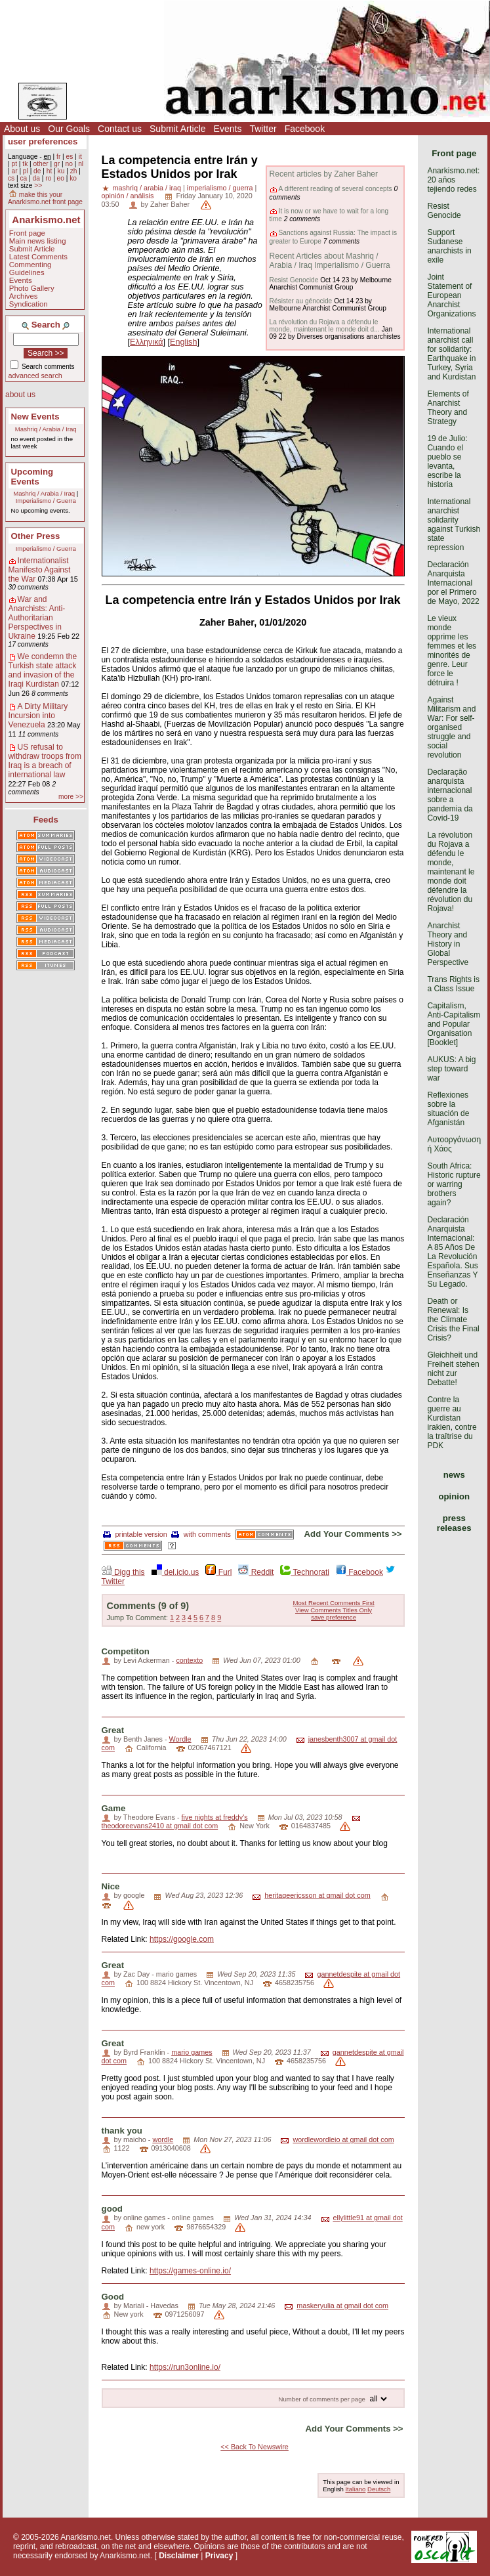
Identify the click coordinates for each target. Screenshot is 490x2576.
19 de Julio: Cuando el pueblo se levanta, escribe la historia (447, 461)
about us (20, 394)
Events (228, 128)
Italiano (355, 2489)
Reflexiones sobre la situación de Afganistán (448, 1108)
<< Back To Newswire (254, 2447)
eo (60, 178)
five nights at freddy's (215, 1817)
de (37, 171)
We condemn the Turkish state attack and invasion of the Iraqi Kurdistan (43, 670)
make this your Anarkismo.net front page (45, 198)
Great (113, 1730)
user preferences (42, 141)
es (69, 156)
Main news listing (37, 241)
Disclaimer (179, 2555)
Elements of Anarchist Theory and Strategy (447, 407)
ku (61, 171)
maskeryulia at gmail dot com (342, 2305)
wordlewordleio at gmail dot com (343, 2139)
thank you (122, 2131)
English (183, 342)
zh (73, 171)
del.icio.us (175, 1572)
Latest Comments (38, 257)
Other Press (35, 536)
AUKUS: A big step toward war (451, 1069)
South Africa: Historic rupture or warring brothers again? (453, 1184)
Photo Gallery (31, 288)
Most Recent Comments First (333, 1602)
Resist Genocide (294, 280)
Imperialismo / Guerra (46, 500)
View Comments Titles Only (333, 1610)
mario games (191, 2052)
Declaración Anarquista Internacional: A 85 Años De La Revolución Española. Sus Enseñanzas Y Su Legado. (452, 1252)
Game (114, 1808)
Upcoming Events (32, 476)
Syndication (28, 304)
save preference (333, 1617)
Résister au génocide (301, 301)
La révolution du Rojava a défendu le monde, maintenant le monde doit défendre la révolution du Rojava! (450, 871)
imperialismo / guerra (220, 188)
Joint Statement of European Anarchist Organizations (451, 295)
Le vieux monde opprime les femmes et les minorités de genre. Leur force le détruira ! (451, 650)
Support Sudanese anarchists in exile (449, 246)
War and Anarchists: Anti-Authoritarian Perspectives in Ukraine (37, 618)
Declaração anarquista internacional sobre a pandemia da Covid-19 (449, 795)
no (68, 163)
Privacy (219, 2555)
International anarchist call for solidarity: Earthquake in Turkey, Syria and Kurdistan (451, 353)
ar (14, 171)
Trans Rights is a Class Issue (453, 984)
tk (25, 163)
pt (14, 163)
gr (57, 163)
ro (48, 178)
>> (38, 185)
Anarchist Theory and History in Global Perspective (447, 944)
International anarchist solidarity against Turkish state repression (453, 524)
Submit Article (178, 128)
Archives (23, 296)
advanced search (35, 375)
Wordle (180, 1739)
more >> (70, 796)
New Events (35, 416)
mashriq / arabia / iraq (147, 188)
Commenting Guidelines (30, 268)
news (454, 1475)
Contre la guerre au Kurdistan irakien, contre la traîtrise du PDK (451, 1422)
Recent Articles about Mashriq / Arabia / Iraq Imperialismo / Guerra (330, 260)
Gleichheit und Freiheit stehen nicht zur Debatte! (453, 1368)
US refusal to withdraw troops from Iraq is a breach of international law (45, 760)
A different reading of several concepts (335, 188)
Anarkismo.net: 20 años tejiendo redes (453, 180)
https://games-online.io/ (190, 2270)
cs (11, 178)
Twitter (262, 128)
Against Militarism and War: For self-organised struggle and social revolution (451, 727)
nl (80, 163)
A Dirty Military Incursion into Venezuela (38, 715)
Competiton (126, 1651)
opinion (454, 1496)
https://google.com (182, 1939)
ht (49, 171)
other (41, 163)
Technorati (304, 1572)
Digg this (123, 1572)
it (80, 156)
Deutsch (378, 2489)
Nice (111, 1886)
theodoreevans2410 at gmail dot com (160, 1826)
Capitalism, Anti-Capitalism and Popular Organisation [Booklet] (453, 1024)
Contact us (120, 128)
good (112, 2209)
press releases (454, 1523)
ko (73, 178)
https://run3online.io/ (185, 2367)
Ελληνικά (146, 342)
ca (24, 178)
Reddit (256, 1572)
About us (22, 128)
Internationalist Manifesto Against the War (40, 570)
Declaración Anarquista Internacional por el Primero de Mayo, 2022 (453, 583)
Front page (27, 233)
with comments (201, 1534)
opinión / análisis (128, 196)
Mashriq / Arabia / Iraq (46, 429)
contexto (189, 1660)
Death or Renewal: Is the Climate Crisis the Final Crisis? (453, 1319)
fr (58, 156)
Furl (218, 1572)
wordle (162, 2139)
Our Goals (69, 128)
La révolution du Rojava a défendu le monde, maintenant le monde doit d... (325, 325)
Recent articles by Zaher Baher (324, 174)
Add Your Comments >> (353, 1534)
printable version (135, 1534)
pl (25, 171)
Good (113, 2297)
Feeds (45, 820)
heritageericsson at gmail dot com (317, 1895)
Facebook (305, 128)
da (36, 178)
